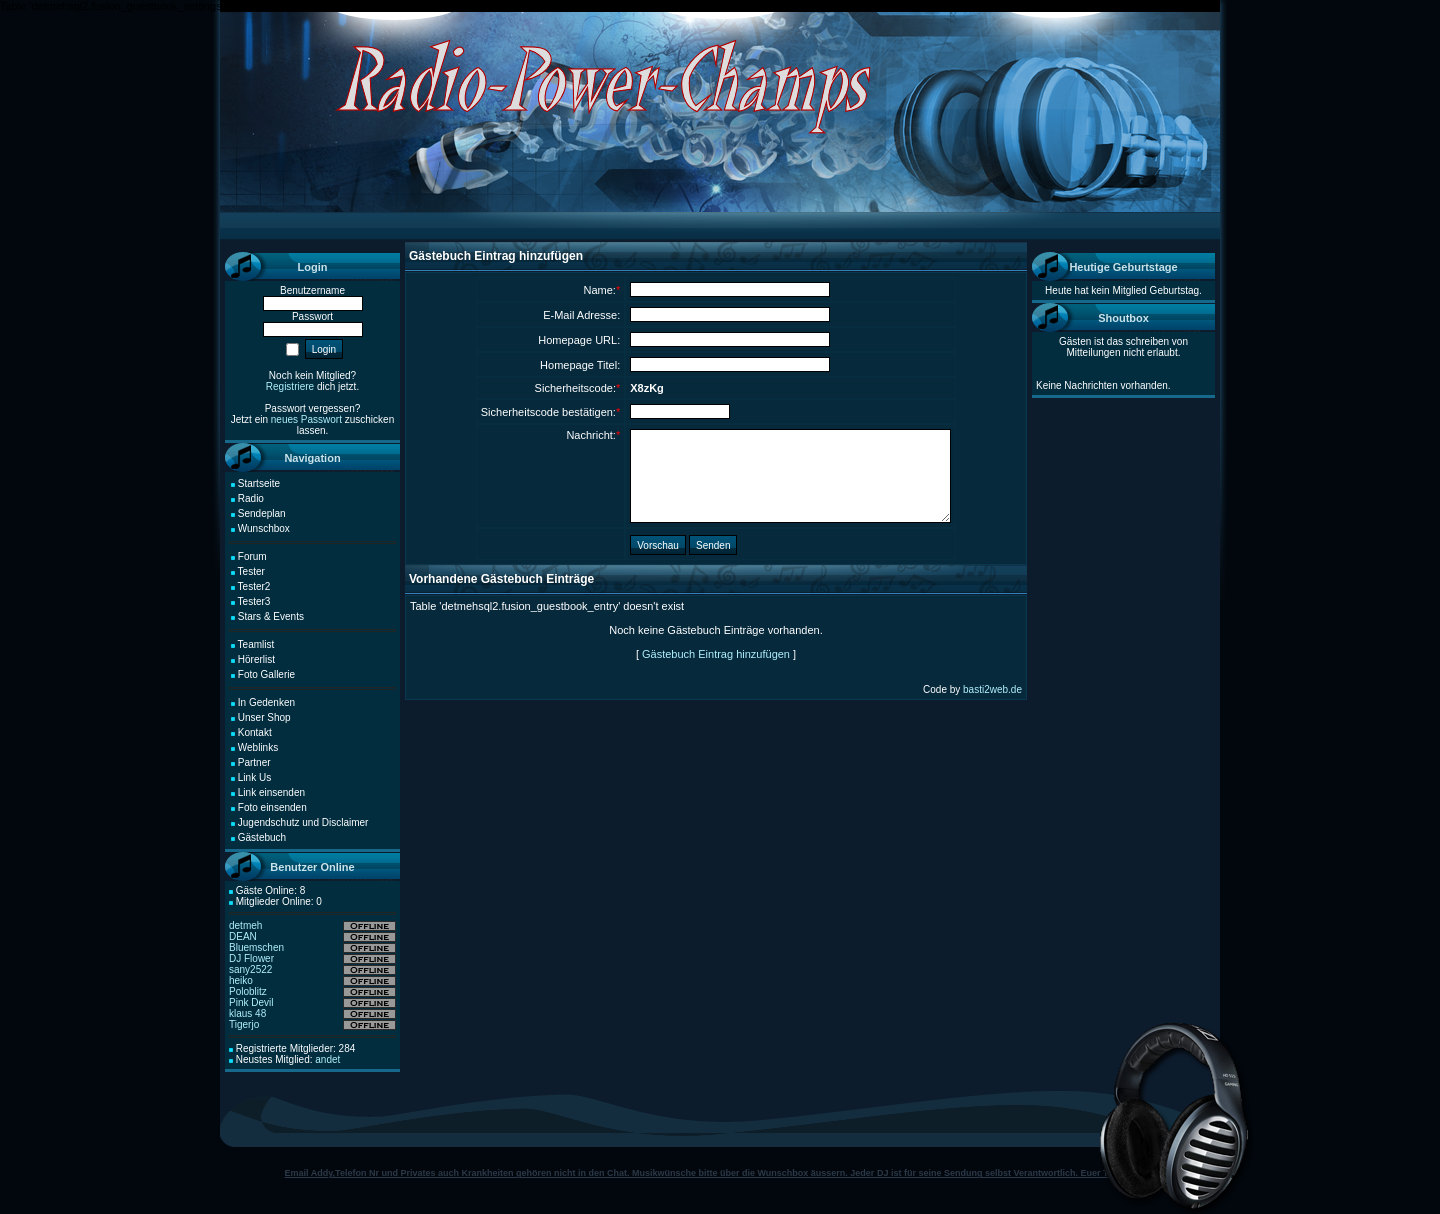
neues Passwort (306, 419)
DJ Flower (251, 958)
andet (327, 1059)
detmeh (245, 925)
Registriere (290, 386)
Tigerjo (244, 1024)
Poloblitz (248, 991)
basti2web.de (992, 689)
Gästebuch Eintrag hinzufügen (716, 654)
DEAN (243, 936)
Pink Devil (251, 1002)
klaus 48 (247, 1013)
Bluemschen (256, 947)
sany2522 (250, 969)
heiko (241, 980)
